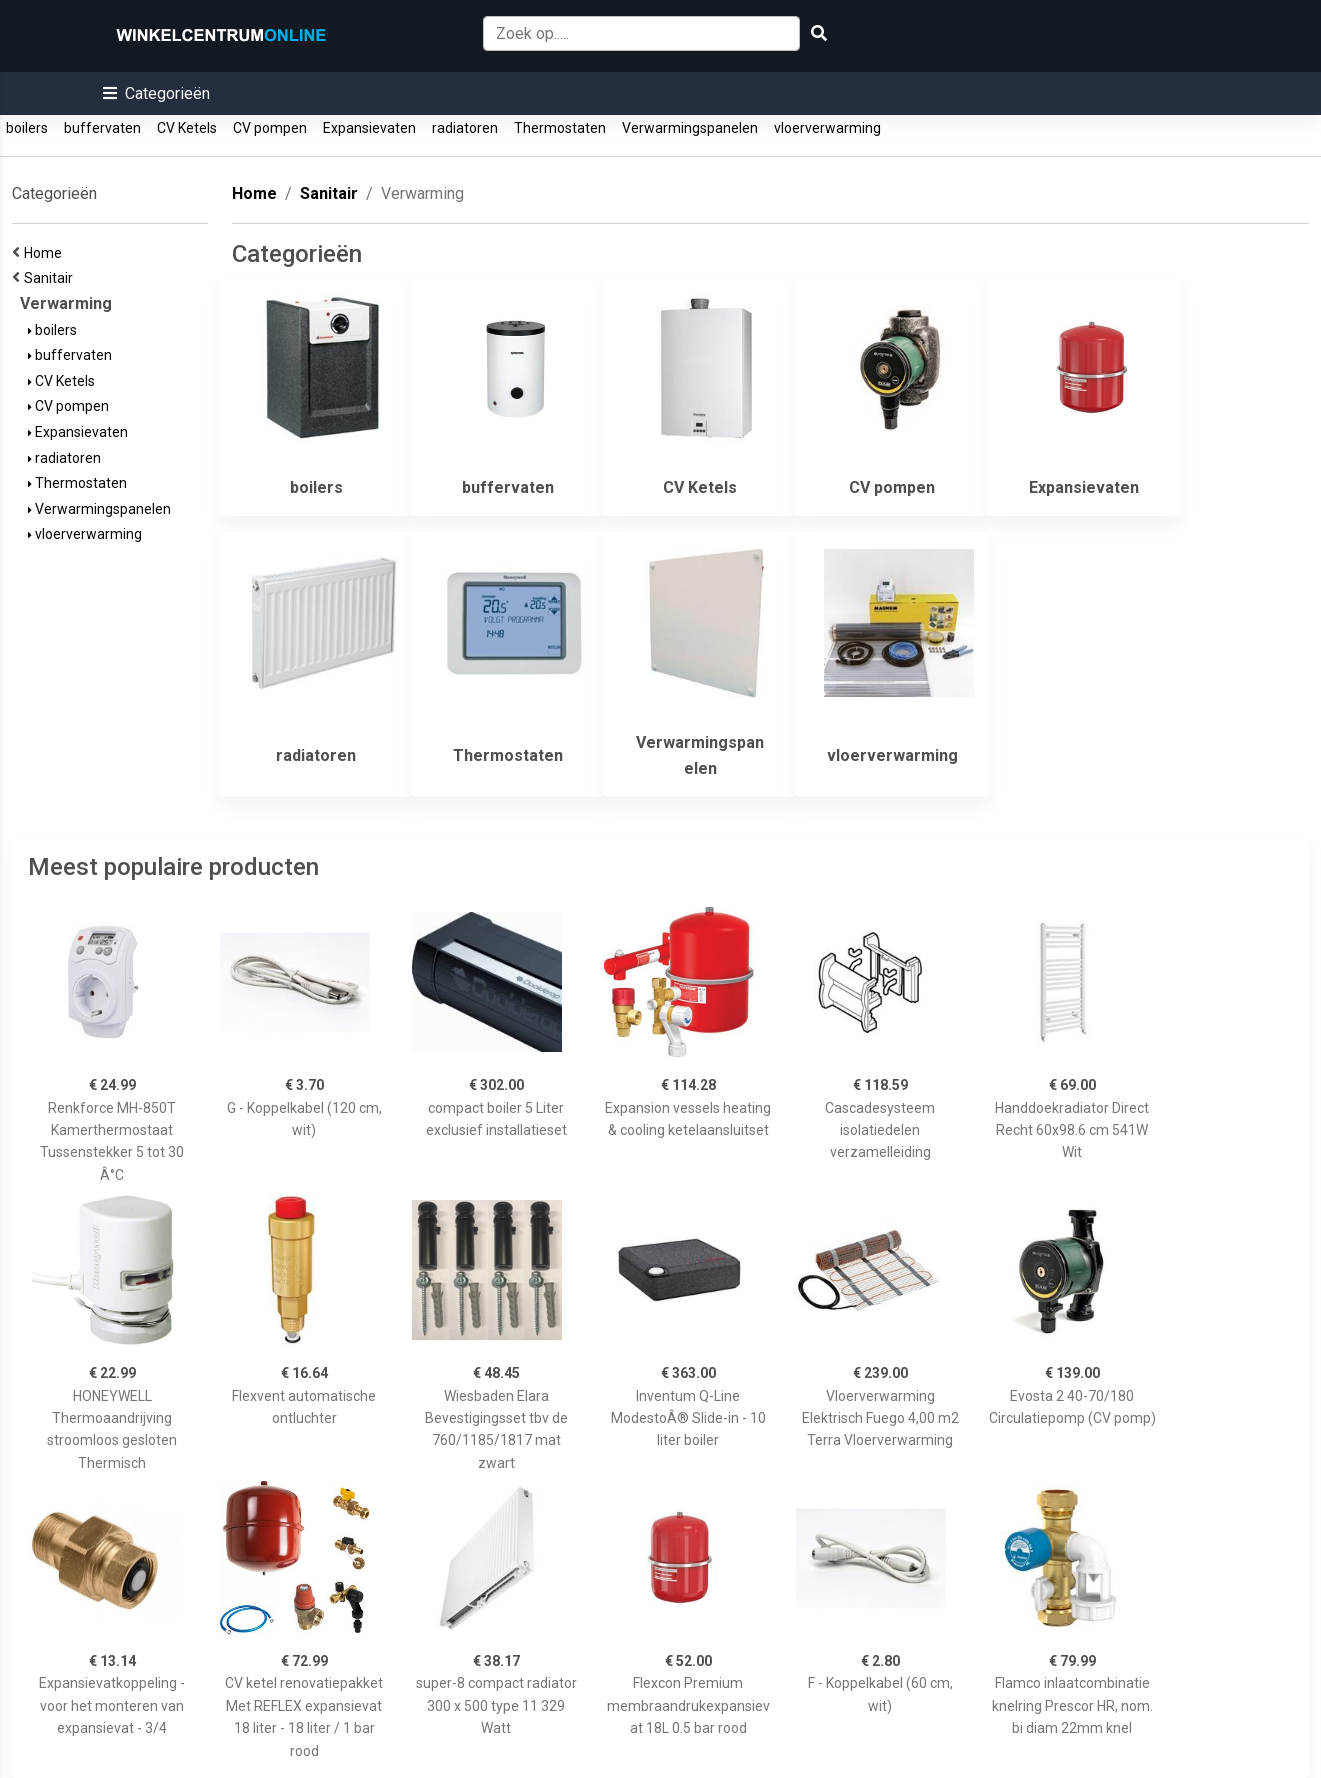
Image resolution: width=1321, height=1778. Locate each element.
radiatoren (465, 128)
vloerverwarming (827, 128)
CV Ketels (187, 128)
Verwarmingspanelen (690, 128)
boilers (27, 128)
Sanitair (51, 278)
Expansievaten (369, 128)
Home (46, 253)
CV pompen (270, 128)
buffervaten (102, 128)
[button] (156, 93)
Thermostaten (560, 128)
